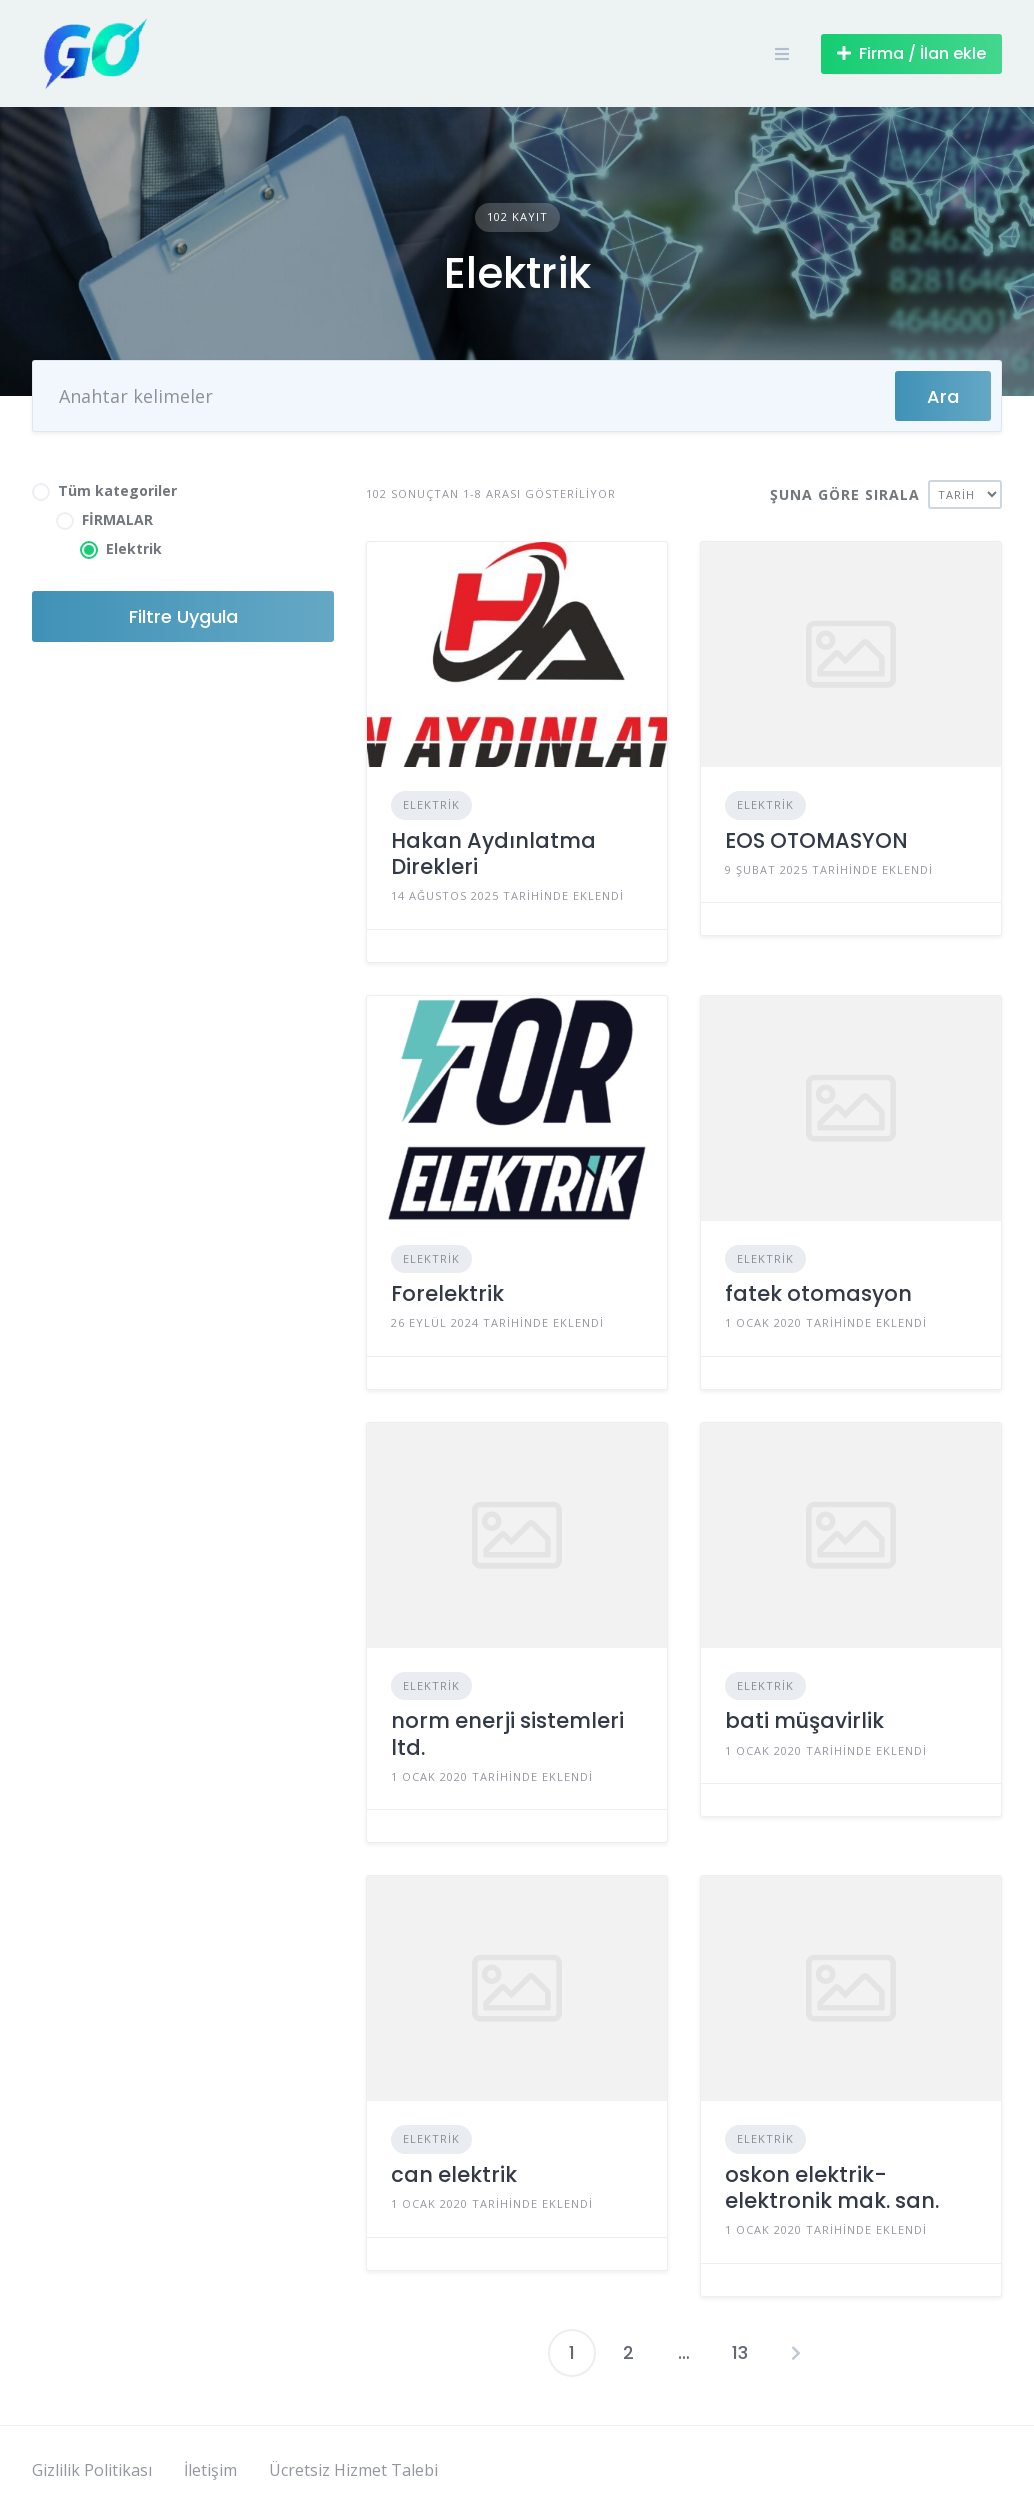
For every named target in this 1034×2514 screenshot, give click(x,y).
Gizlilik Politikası (92, 2470)
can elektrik (454, 2174)
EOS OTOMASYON (816, 840)
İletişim (210, 2470)
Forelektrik (447, 1293)
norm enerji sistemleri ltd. (507, 1733)
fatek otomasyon (818, 1293)
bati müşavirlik (804, 1720)
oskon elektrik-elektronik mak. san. (832, 2187)
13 (740, 2352)
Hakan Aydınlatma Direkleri (493, 853)
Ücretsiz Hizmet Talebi (353, 2470)
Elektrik (431, 804)
